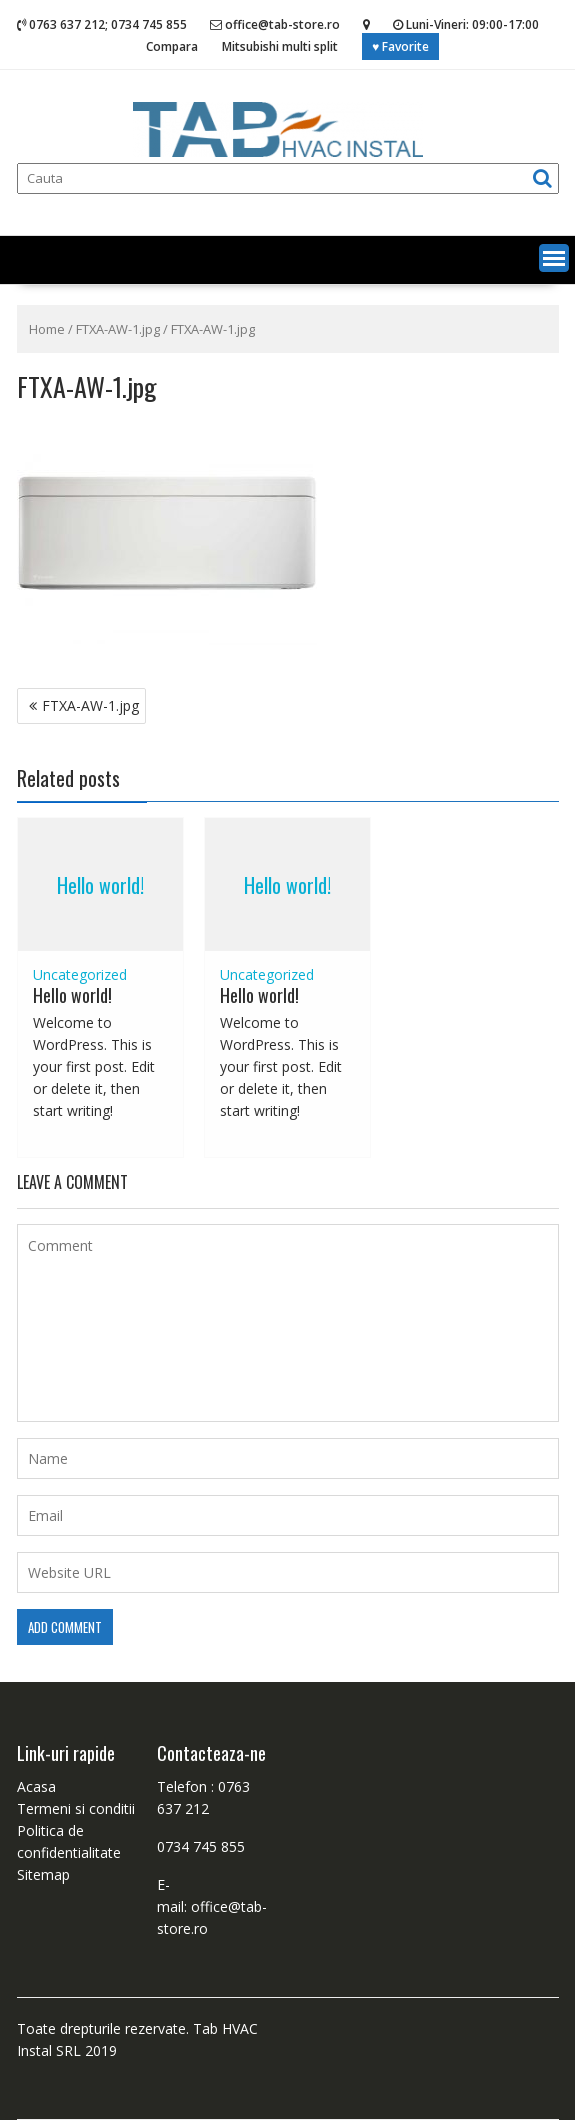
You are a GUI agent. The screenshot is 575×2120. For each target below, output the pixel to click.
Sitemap (43, 1874)
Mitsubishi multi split (280, 46)
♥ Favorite (400, 46)
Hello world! (100, 885)
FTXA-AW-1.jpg (118, 329)
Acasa (36, 1786)
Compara (172, 46)
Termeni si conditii (76, 1808)
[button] (554, 258)
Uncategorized (80, 974)
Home (47, 329)
